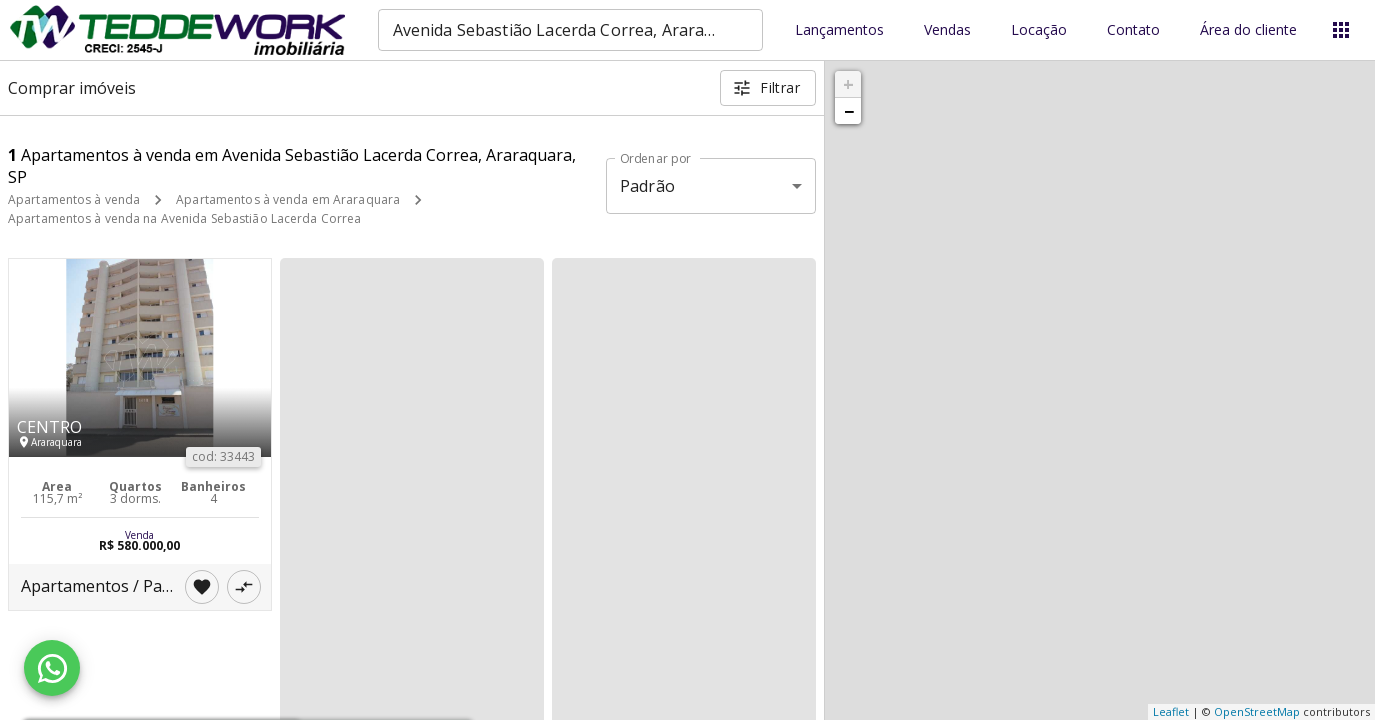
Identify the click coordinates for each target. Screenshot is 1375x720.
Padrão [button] (647, 186)
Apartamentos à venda (74, 199)
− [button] (849, 111)
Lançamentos (839, 30)
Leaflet (1171, 711)
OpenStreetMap (1257, 711)
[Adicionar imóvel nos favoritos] (202, 587)
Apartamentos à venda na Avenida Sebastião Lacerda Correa (184, 218)
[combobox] (570, 30)
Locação (1039, 30)
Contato (1133, 30)
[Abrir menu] (1341, 30)
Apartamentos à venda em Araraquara (288, 199)
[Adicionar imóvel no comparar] (244, 587)
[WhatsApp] (52, 668)
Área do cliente (1248, 30)
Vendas (947, 30)
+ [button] (848, 84)
